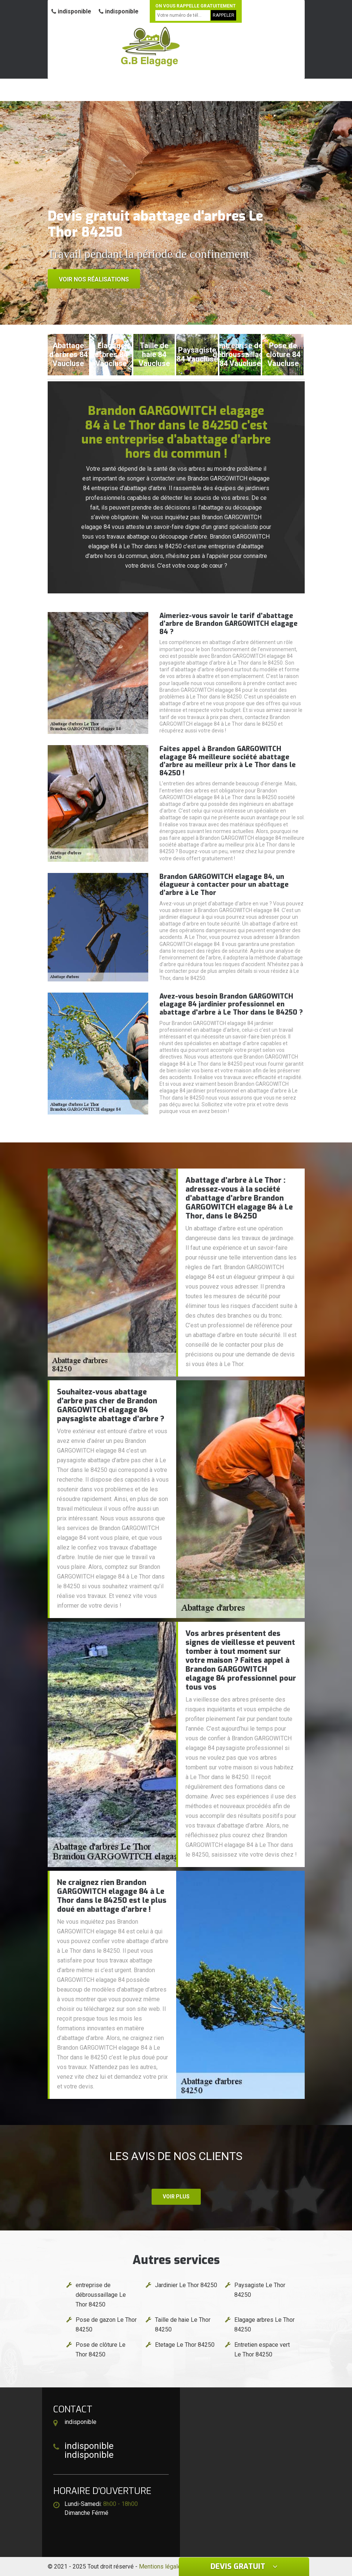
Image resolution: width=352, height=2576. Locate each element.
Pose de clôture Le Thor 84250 (101, 2349)
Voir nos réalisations (94, 279)
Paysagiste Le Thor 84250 (259, 2290)
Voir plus (176, 2197)
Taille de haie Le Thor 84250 (182, 2324)
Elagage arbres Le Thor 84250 (264, 2324)
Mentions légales (161, 2566)
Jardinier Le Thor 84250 (186, 2285)
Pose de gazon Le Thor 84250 (106, 2324)
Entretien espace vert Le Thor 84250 (262, 2349)
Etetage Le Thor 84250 (185, 2344)
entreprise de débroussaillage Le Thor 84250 (101, 2295)
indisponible (71, 11)
